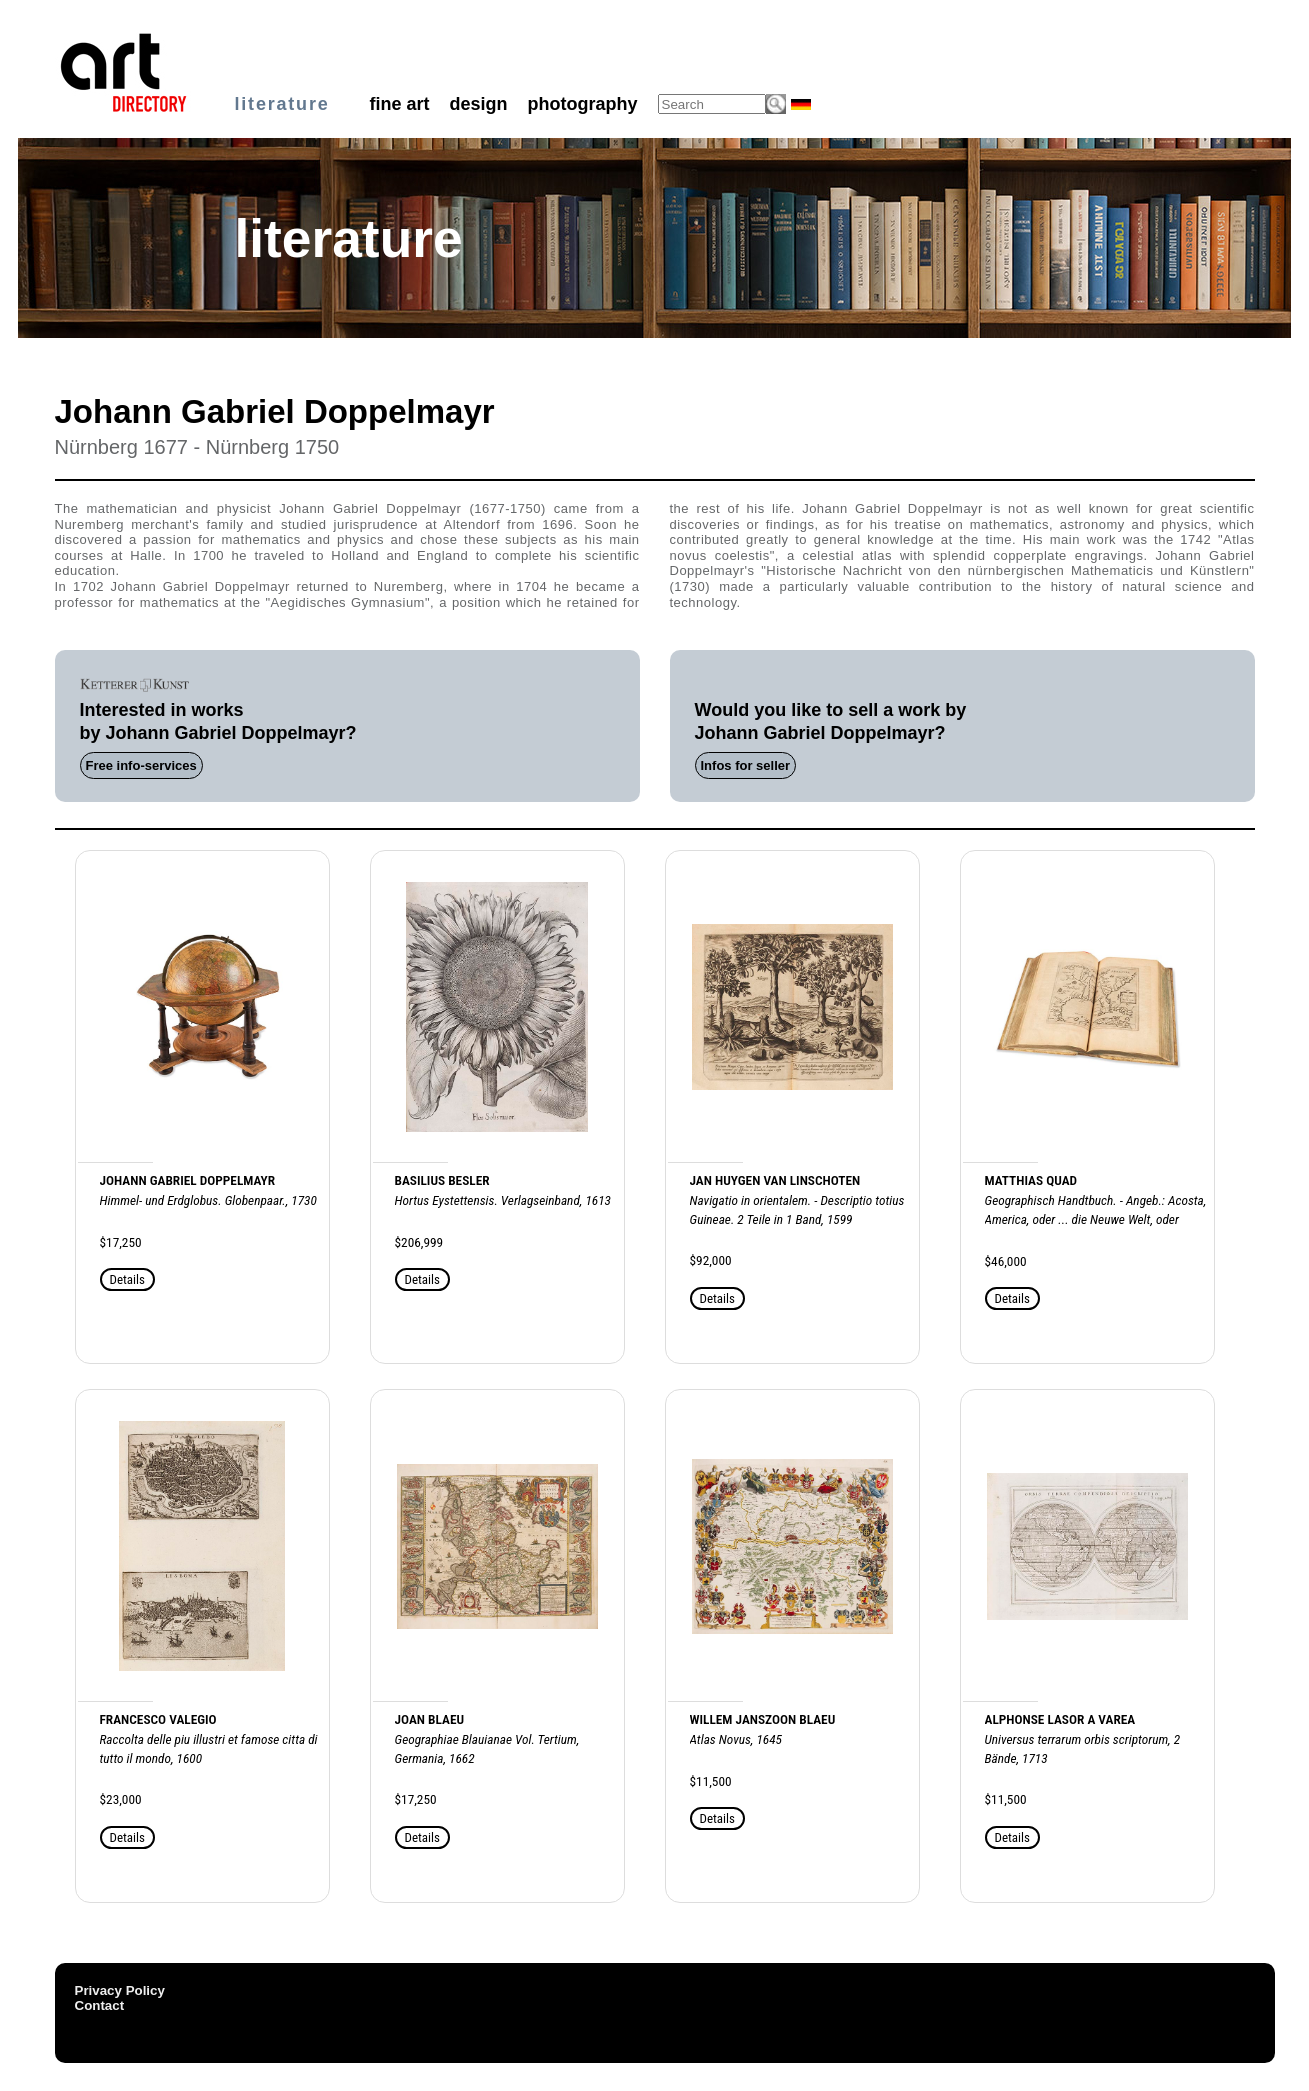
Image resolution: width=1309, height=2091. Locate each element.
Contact (100, 2005)
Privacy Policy (120, 1990)
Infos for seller (746, 765)
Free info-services (141, 765)
